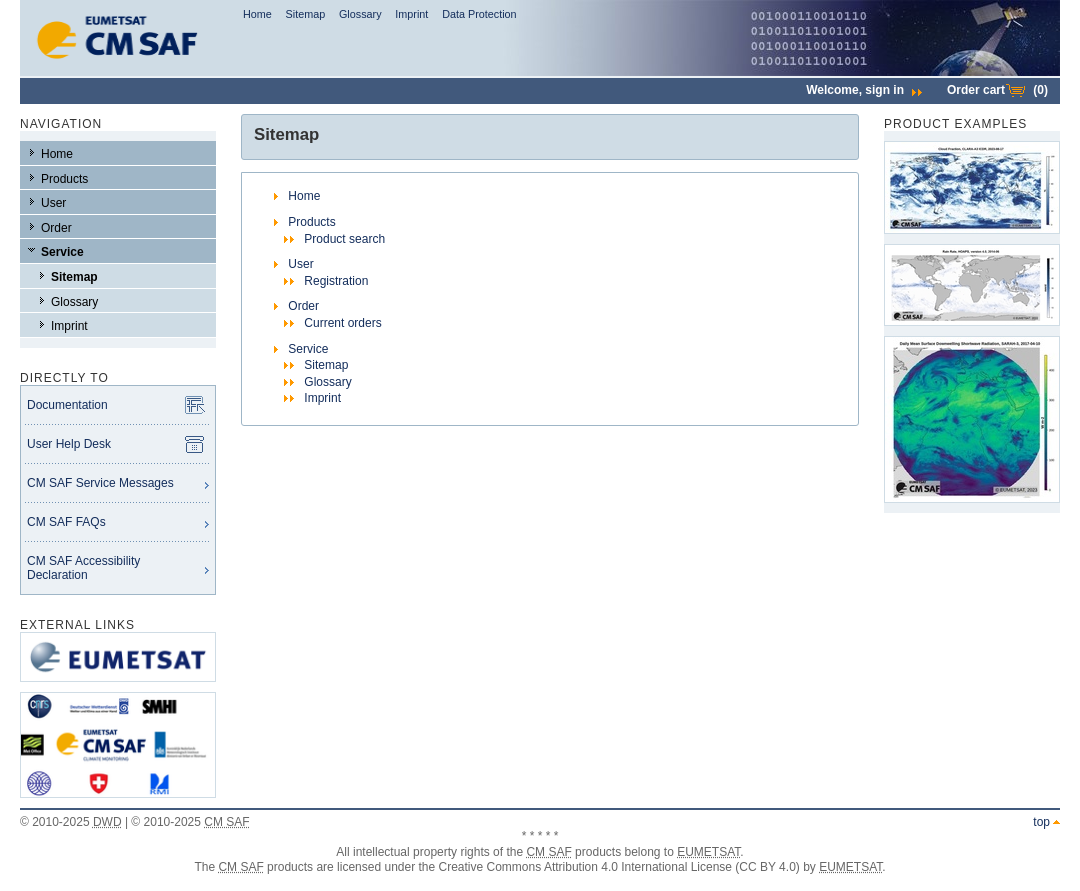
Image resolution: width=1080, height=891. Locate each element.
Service (62, 252)
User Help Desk (69, 444)
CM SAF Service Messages (100, 483)
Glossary (360, 14)
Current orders (342, 323)
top (1041, 822)
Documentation (67, 405)
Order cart (997, 90)
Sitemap (306, 14)
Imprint (411, 14)
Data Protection (479, 14)
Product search (344, 239)
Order (56, 228)
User (53, 203)
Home (257, 14)
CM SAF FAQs (66, 522)
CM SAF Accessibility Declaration (83, 568)
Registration (336, 281)
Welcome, (864, 90)
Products (64, 179)
